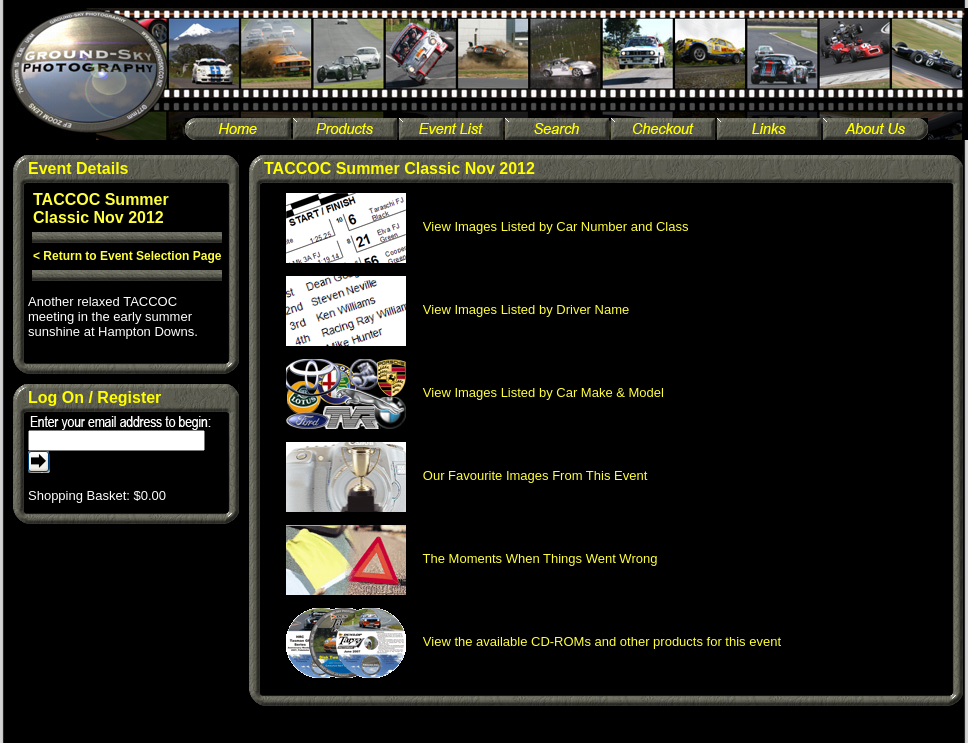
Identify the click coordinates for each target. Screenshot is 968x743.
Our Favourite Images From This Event (467, 475)
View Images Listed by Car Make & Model (475, 392)
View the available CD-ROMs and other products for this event (534, 641)
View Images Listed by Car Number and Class (487, 226)
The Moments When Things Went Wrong (472, 558)
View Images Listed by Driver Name (458, 309)
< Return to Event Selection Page (127, 256)
